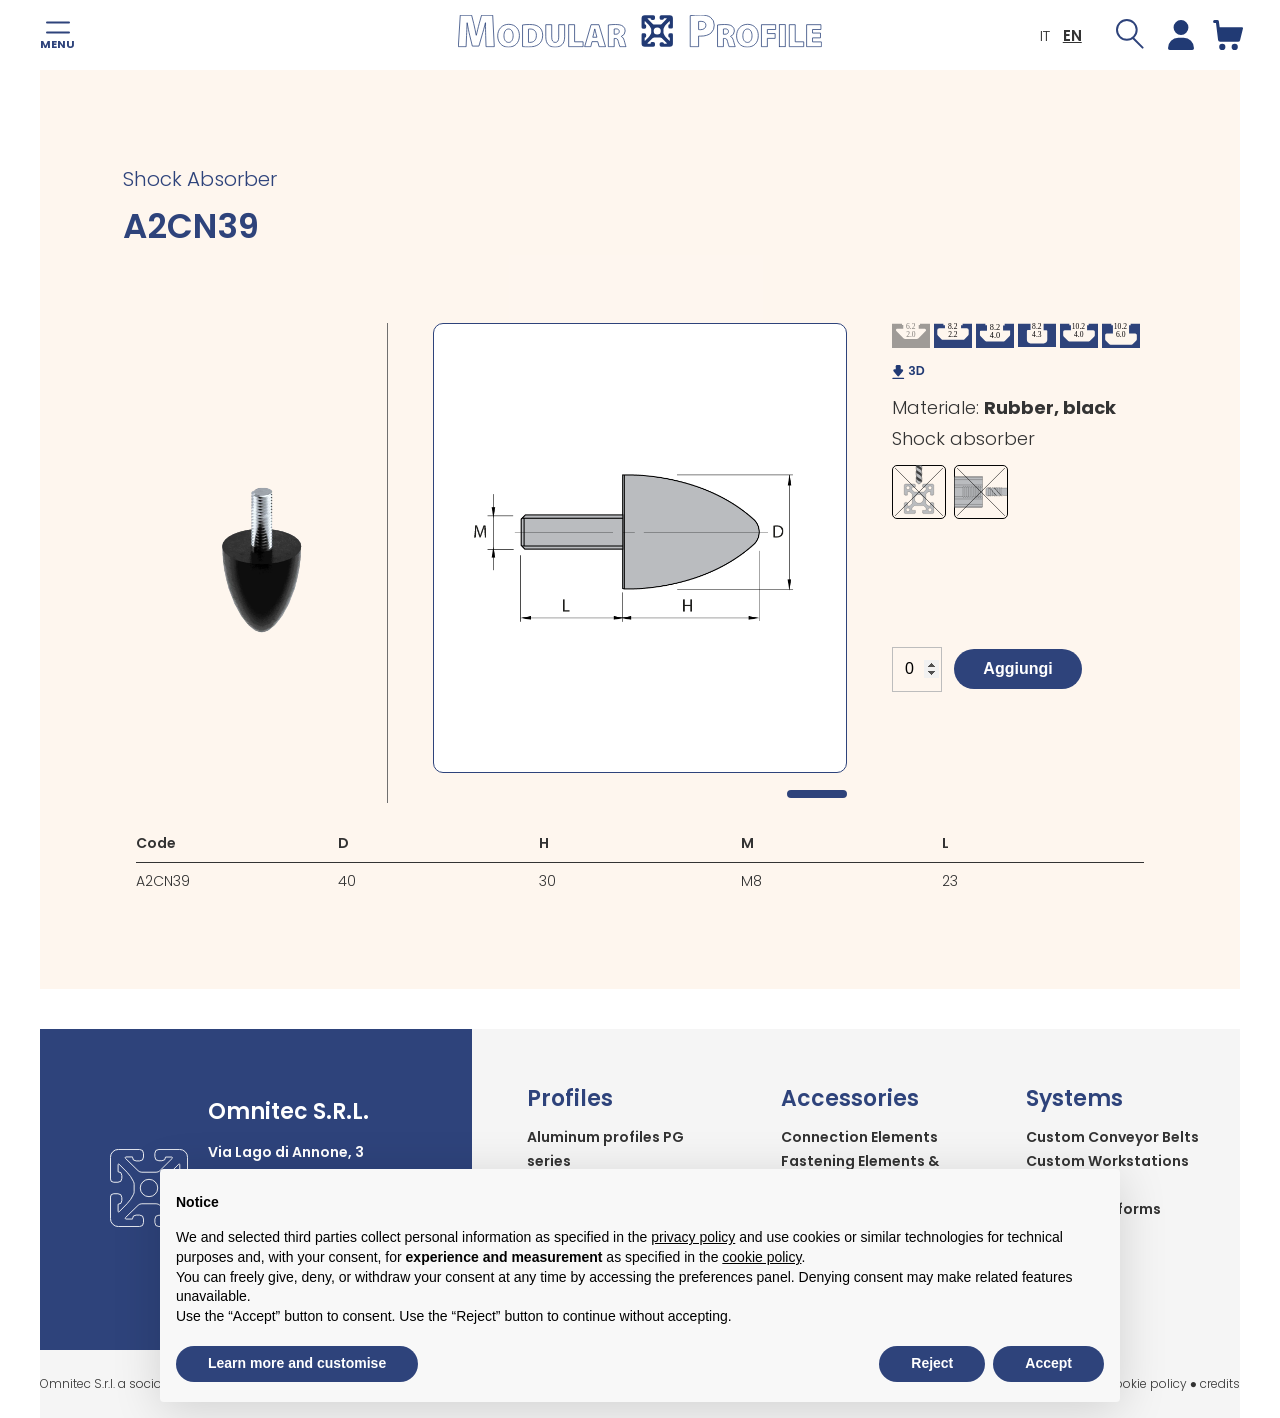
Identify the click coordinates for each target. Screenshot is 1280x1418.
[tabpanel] (640, 548)
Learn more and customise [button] (297, 1363)
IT (1042, 35)
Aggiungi (1017, 668)
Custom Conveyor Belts (1112, 1137)
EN (1069, 35)
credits (1220, 1383)
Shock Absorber (200, 179)
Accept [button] (1048, 1363)
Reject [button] (932, 1363)
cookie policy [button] (761, 1257)
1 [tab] (817, 794)
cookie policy (1147, 1383)
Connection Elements (859, 1137)
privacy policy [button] (693, 1237)
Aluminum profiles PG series (605, 1149)
